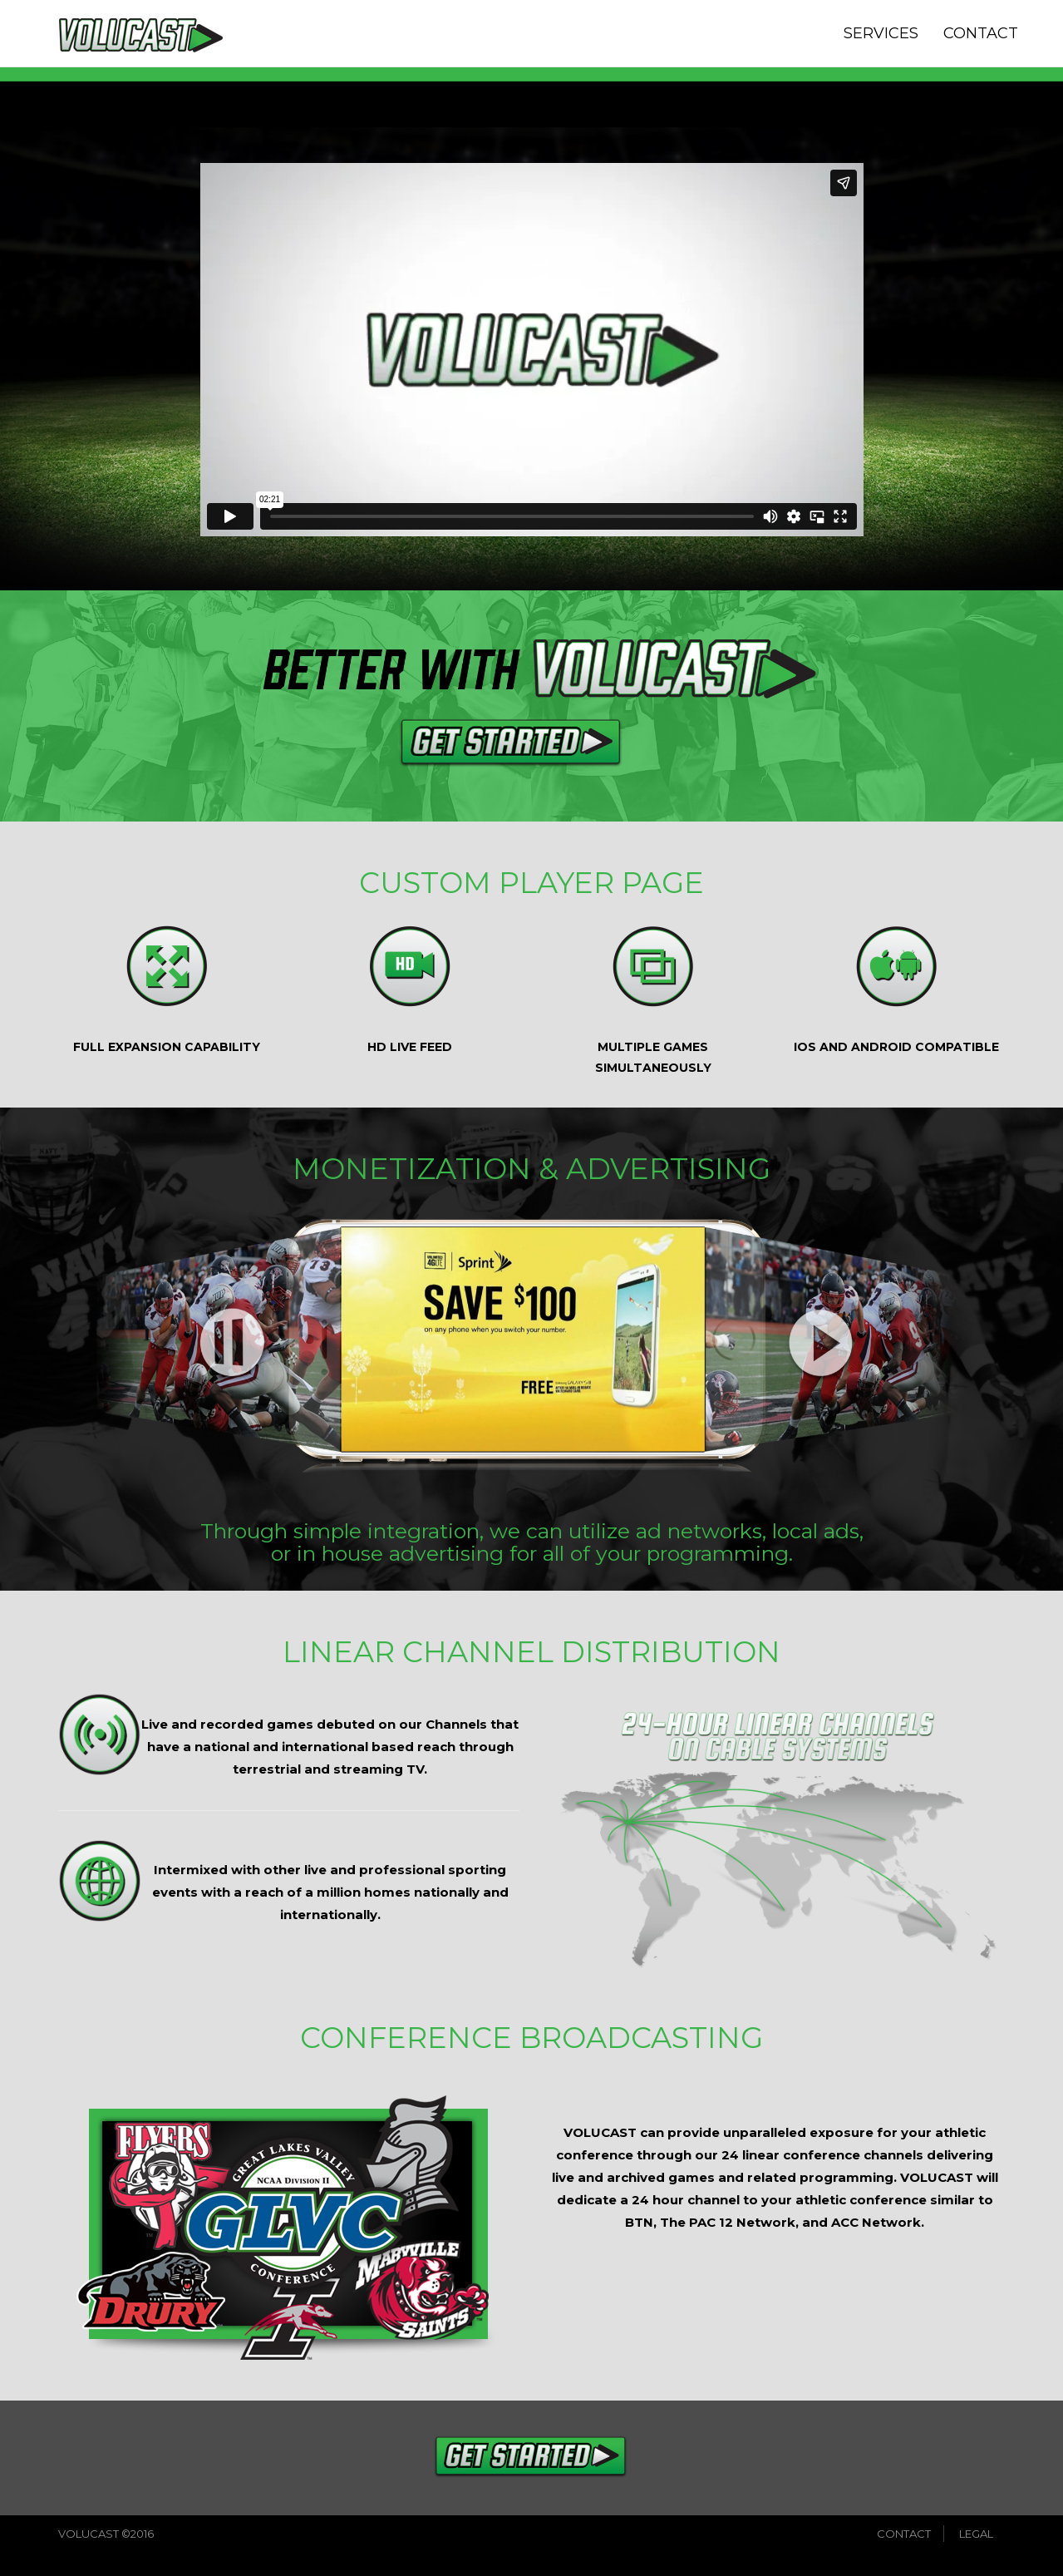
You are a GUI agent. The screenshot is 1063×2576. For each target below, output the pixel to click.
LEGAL (976, 2533)
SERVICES (881, 33)
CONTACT (980, 33)
